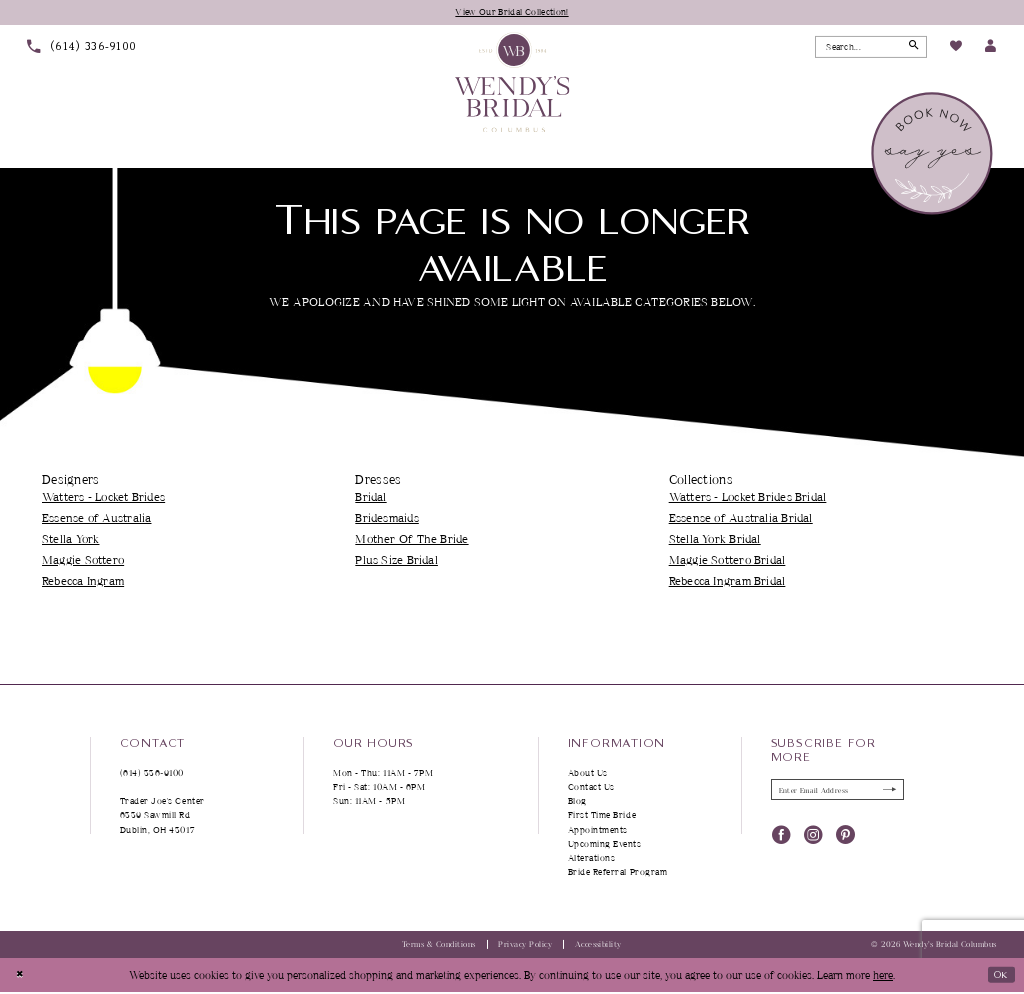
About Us (588, 774)
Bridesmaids (386, 519)
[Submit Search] (910, 48)
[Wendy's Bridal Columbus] (512, 83)
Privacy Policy (525, 946)
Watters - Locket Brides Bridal (748, 498)
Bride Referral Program (618, 873)
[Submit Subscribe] (886, 793)
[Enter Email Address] (838, 793)
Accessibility (598, 946)
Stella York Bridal (715, 540)
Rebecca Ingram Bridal (727, 582)
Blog (577, 802)
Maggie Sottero (83, 561)
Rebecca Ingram (83, 582)
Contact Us (591, 788)
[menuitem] (82, 48)
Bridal (370, 498)
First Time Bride (602, 816)
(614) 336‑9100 (152, 774)
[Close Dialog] (21, 977)
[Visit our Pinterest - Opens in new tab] (845, 839)
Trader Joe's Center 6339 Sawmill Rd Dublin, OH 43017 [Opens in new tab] (162, 816)
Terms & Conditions (439, 946)
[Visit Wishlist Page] (955, 49)
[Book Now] (933, 155)
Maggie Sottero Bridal (727, 561)
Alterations (592, 859)
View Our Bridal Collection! (512, 12)
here (883, 976)
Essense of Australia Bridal (741, 519)
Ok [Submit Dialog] (997, 975)
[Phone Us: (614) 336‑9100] (82, 48)
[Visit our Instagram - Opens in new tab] (813, 839)
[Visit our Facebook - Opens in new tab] (781, 839)
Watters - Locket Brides (103, 498)
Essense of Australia (96, 519)
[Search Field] (871, 48)
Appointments (598, 830)
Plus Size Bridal (396, 561)
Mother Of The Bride (411, 540)
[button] (990, 48)
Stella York (70, 540)
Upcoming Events (605, 845)
